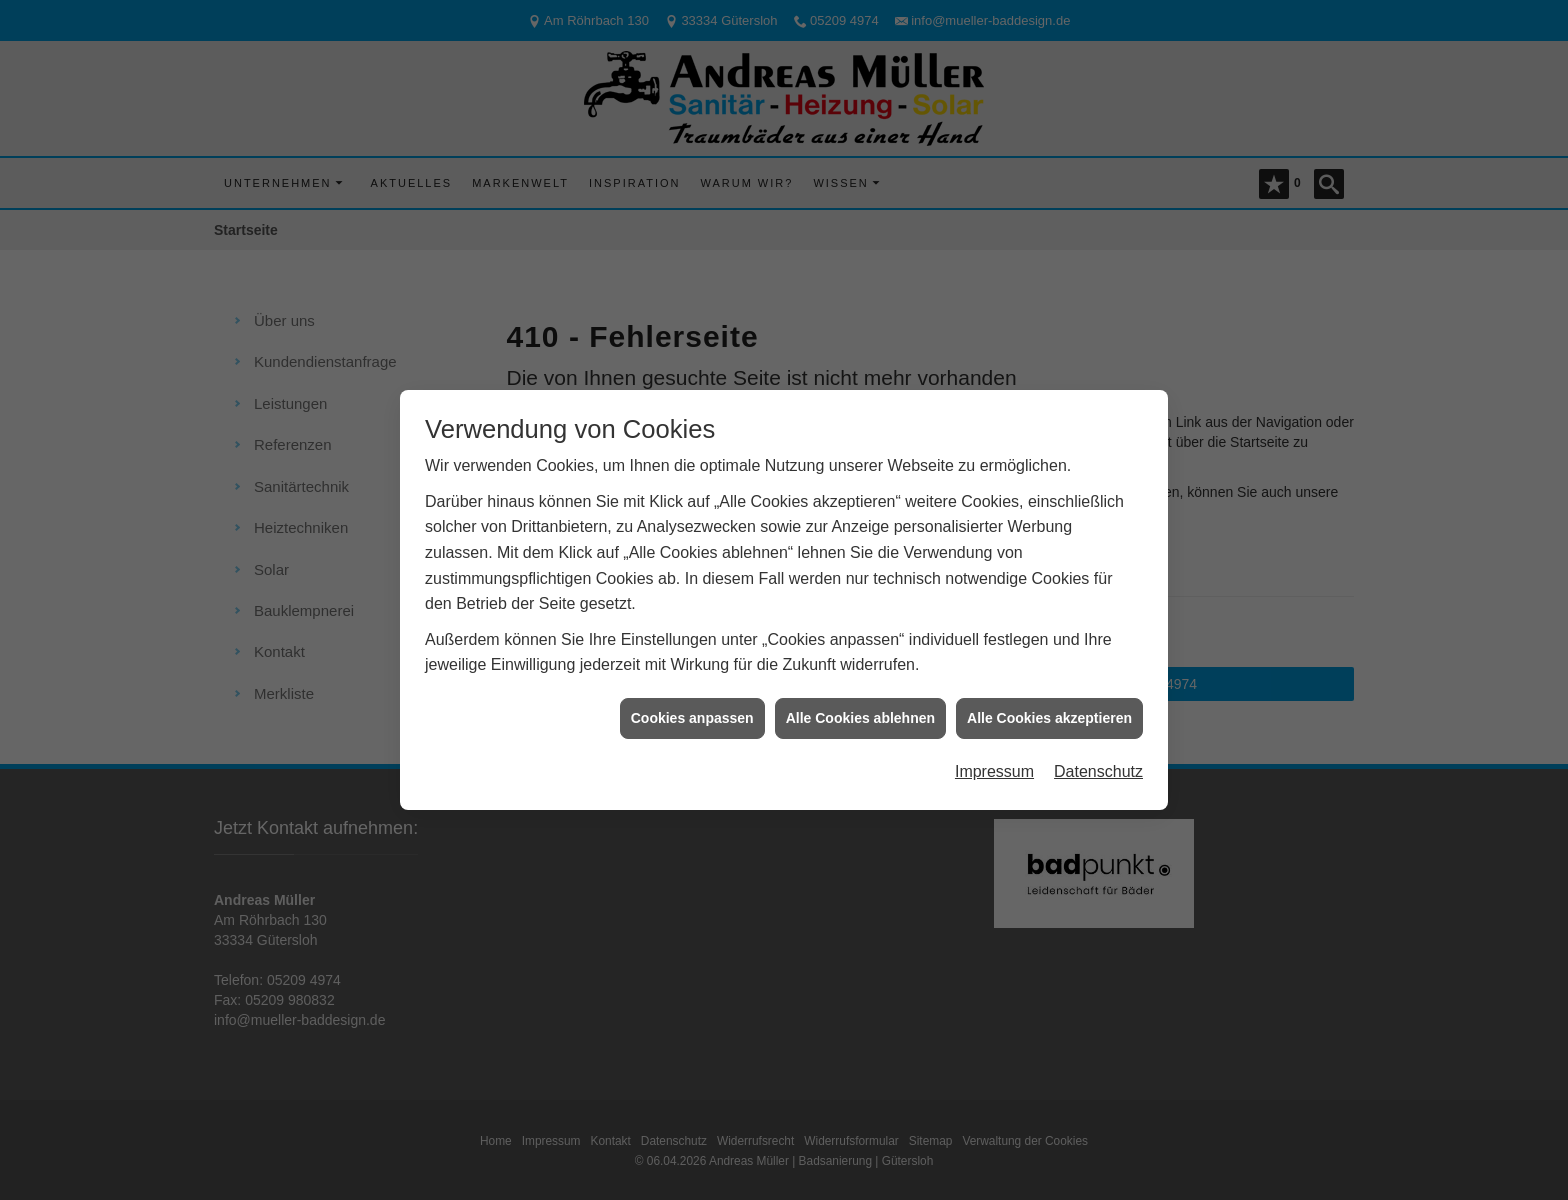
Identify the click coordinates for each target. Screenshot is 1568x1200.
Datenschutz (1098, 762)
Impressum (994, 762)
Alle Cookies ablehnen (860, 708)
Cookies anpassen (692, 708)
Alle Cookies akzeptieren (1049, 708)
